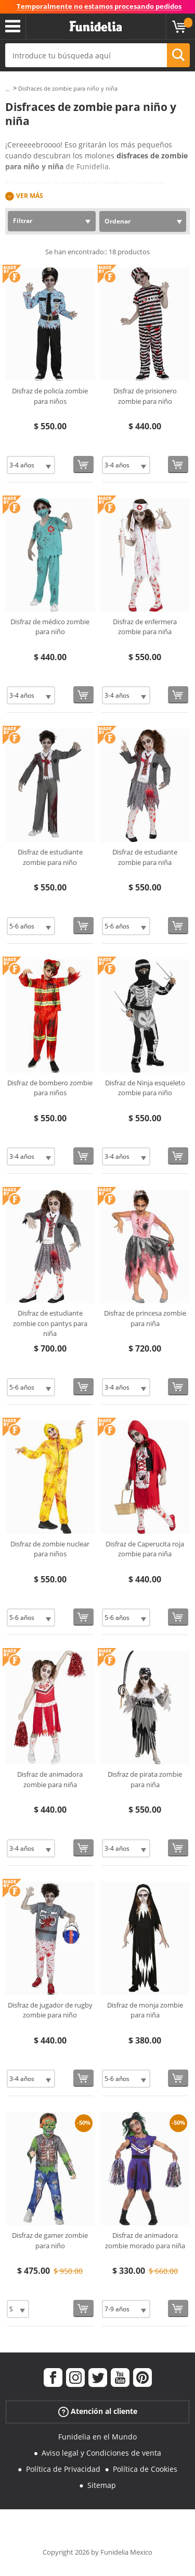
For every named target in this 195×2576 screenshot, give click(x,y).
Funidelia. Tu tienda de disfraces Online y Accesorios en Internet (96, 26)
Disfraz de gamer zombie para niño (50, 2240)
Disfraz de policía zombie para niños (50, 396)
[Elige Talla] (31, 465)
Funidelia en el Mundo (97, 2437)
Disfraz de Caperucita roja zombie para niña (145, 1549)
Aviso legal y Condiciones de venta (101, 2453)
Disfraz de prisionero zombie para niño (145, 396)
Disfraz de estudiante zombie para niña (144, 857)
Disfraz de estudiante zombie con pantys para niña (50, 1323)
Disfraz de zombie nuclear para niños (49, 1549)
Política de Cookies (145, 2469)
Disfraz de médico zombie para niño (49, 627)
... (7, 89)
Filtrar (22, 220)
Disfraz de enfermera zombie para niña (145, 627)
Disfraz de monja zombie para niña (145, 2010)
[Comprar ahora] (83, 464)
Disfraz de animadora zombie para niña (50, 1779)
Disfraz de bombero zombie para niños (50, 1088)
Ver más (29, 195)
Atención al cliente (97, 2411)
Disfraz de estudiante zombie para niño (50, 857)
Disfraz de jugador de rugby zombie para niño (50, 2010)
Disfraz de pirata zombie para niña (145, 1779)
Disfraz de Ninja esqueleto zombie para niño (145, 1088)
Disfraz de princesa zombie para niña (145, 1318)
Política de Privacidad (63, 2469)
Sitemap (101, 2485)
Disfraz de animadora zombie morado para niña (145, 2240)
